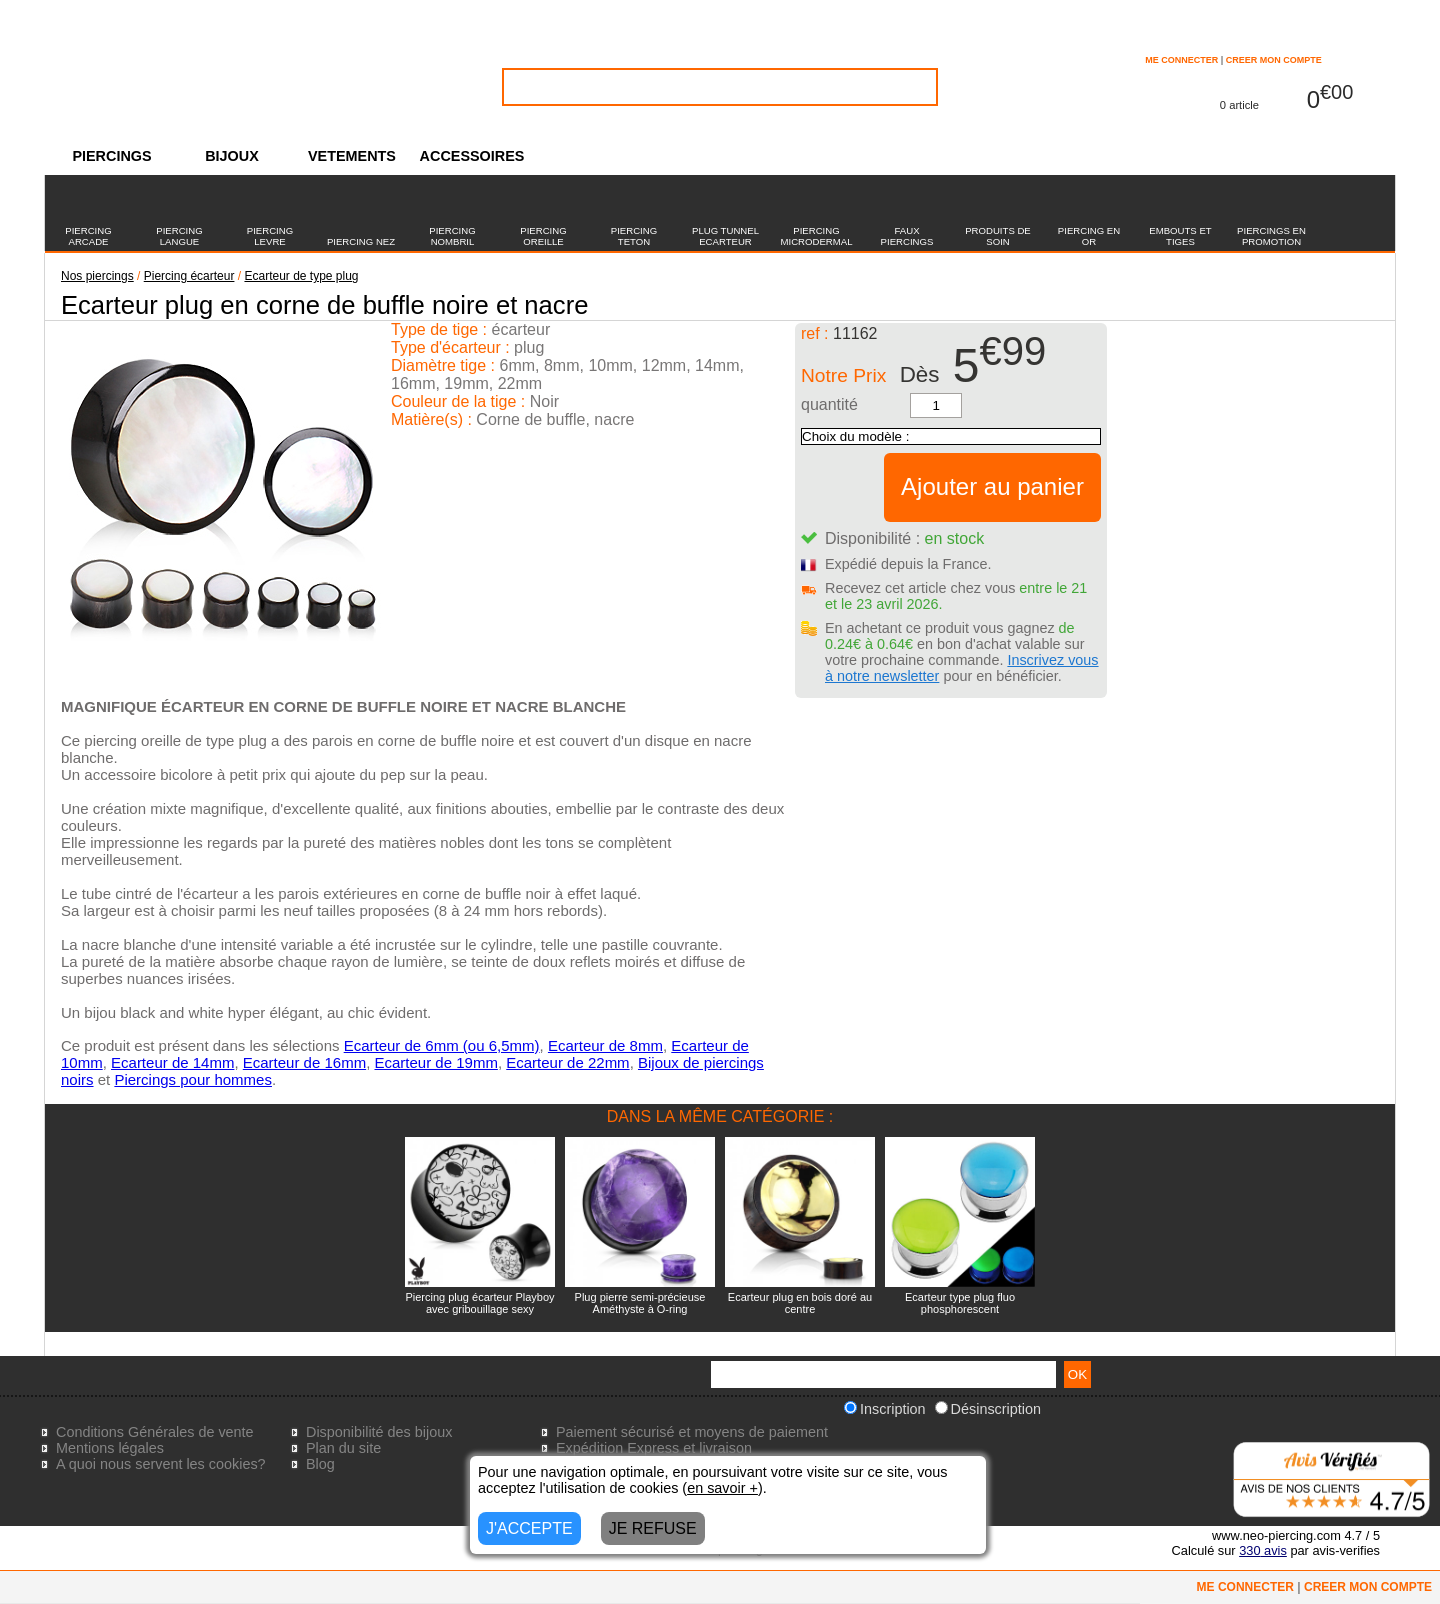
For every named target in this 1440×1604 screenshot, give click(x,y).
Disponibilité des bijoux (379, 1432)
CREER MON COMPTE (1274, 60)
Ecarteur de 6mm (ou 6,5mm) (442, 1045)
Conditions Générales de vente (155, 1432)
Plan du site (343, 1448)
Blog (320, 1464)
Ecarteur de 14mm (172, 1062)
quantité (829, 404)
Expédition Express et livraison (654, 1448)
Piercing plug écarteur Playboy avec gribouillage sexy (479, 1303)
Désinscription (988, 1409)
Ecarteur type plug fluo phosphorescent (960, 1303)
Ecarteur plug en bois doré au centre (800, 1303)
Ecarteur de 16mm (304, 1062)
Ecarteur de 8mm (605, 1045)
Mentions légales (110, 1448)
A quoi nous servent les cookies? (161, 1464)
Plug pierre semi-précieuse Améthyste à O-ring (640, 1303)
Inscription (885, 1409)
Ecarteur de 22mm (567, 1062)
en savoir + (722, 1488)
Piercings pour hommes (193, 1079)
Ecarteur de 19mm (436, 1062)
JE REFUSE (653, 1528)
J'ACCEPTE (529, 1528)
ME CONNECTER (1181, 60)
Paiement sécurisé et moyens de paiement (692, 1432)
